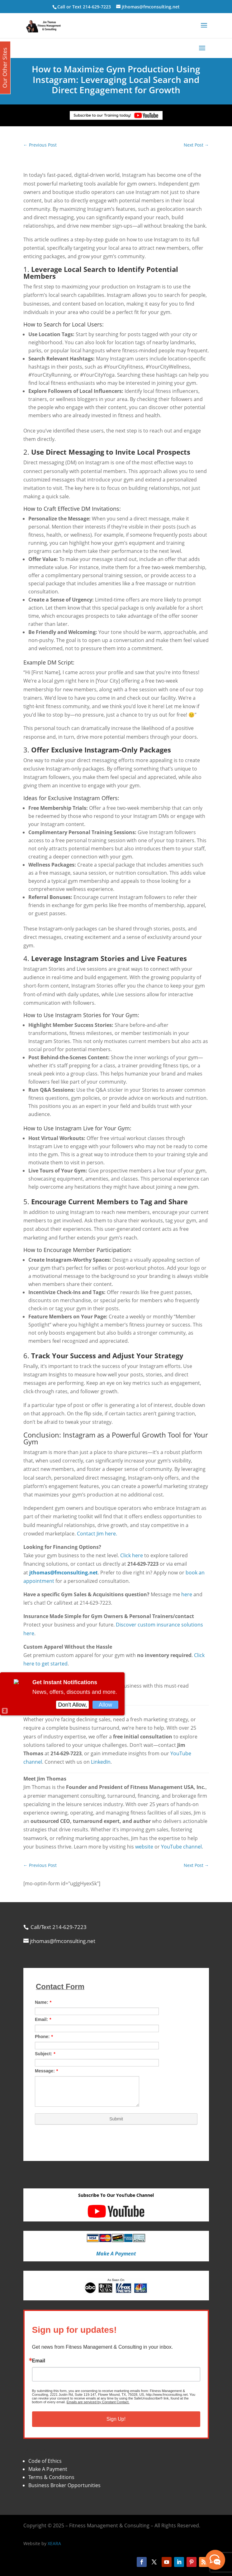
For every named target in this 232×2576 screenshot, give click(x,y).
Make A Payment (47, 2469)
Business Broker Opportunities (64, 2485)
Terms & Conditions (51, 2477)
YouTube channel (181, 1846)
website (144, 1846)
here (186, 1594)
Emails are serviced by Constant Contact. (98, 2402)
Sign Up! (116, 2419)
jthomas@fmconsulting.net (63, 1572)
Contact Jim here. (97, 1533)
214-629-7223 (97, 7)
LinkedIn (101, 1761)
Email (38, 2360)
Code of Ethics (45, 2461)
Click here (131, 1555)
